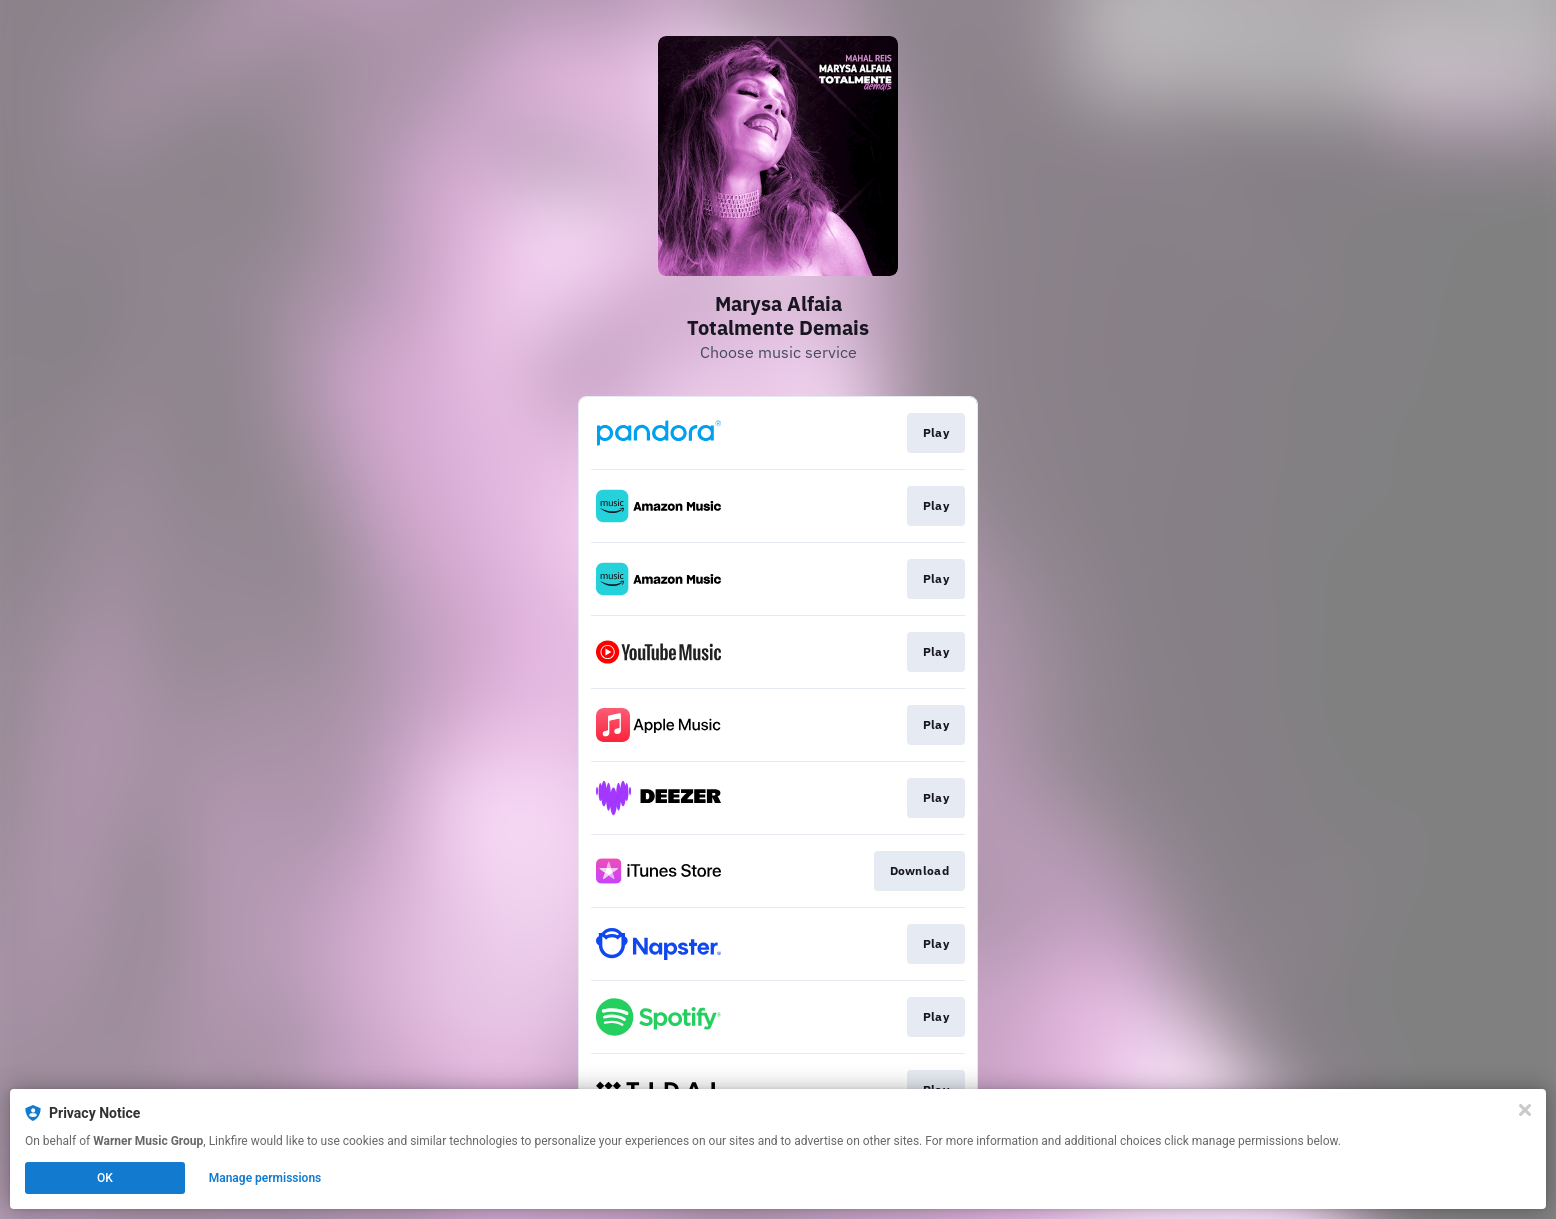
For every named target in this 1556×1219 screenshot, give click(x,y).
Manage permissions (265, 1178)
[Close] (1525, 1110)
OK (105, 1178)
